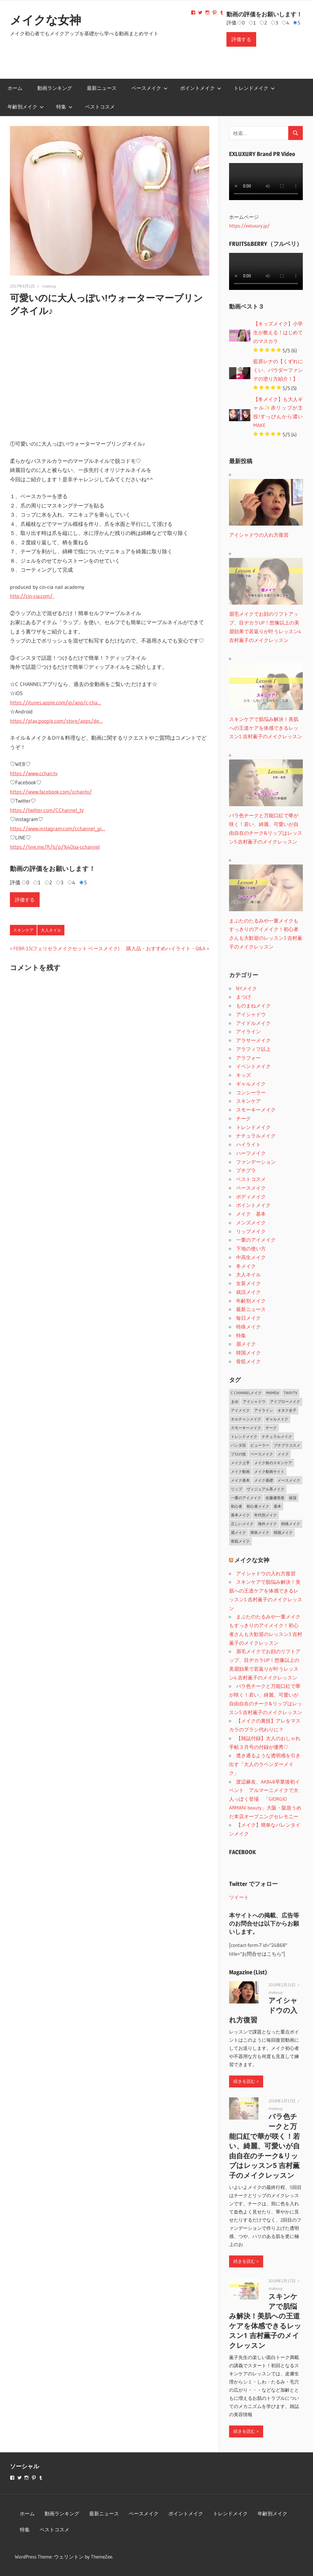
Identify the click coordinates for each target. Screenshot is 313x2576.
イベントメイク (253, 1066)
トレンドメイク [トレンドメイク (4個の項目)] (244, 1436)
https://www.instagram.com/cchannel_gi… (57, 828)
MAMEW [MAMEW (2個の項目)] (272, 1392)
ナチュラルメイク (256, 1136)
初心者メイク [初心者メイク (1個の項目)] (258, 1506)
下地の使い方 (251, 1248)
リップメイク (251, 1231)
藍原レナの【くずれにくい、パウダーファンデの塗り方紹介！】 (278, 370)
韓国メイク (248, 1353)
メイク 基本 (251, 1214)
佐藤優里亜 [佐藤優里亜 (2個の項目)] (274, 1497)
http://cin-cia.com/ (32, 596)
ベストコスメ (100, 107)
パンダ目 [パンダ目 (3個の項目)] (238, 1445)
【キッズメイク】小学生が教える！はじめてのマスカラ (278, 332)
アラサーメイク (253, 1040)
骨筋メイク (248, 1361)
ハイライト (248, 1144)
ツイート (239, 1897)
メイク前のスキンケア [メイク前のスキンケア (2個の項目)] (273, 1462)
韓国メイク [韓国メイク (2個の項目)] (283, 1532)
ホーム (15, 88)
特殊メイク (248, 1327)
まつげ (243, 997)
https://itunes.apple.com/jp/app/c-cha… (55, 702)
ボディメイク (251, 1197)
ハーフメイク (251, 1153)
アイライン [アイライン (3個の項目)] (263, 1410)
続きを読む (244, 2081)
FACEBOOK (242, 1852)
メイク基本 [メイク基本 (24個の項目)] (240, 1480)
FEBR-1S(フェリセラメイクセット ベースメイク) (66, 948)
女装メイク (248, 1283)
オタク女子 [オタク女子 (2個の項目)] (286, 1410)
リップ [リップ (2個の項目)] (236, 1489)
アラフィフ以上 (253, 1049)
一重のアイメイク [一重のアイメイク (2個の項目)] (246, 1497)
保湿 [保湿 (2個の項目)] (292, 1497)
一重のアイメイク (256, 1240)
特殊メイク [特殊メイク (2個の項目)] (290, 1523)
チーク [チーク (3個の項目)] (271, 1427)
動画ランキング (54, 88)
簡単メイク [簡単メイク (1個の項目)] (259, 1532)
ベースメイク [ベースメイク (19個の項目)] (261, 1454)
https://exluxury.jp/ (249, 226)
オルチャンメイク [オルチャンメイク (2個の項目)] (246, 1419)
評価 (231, 23)
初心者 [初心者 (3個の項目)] (236, 1506)
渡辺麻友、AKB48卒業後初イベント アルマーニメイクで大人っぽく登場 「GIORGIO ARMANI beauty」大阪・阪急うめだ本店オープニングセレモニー (265, 1799)
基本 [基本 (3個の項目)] (277, 1506)
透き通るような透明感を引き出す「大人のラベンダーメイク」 (264, 1764)
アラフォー (248, 1058)
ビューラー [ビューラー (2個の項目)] (259, 1445)
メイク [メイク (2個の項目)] (283, 1454)
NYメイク (246, 988)
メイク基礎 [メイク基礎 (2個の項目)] (263, 1480)
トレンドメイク (254, 88)
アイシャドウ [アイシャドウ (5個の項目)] (254, 1401)
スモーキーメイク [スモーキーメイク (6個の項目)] (246, 1427)
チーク (243, 1118)
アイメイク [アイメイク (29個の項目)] (240, 1410)
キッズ (243, 1075)
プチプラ (246, 1170)
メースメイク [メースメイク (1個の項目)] (288, 1480)
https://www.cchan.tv (33, 773)
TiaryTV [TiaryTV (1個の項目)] (290, 1392)
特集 (64, 107)
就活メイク (248, 1292)
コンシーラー (251, 1092)
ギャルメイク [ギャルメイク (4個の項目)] (276, 1419)
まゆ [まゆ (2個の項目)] (234, 1401)
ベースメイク (149, 88)
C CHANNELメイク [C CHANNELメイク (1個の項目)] (246, 1392)
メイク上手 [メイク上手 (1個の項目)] (240, 1462)
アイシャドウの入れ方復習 (266, 1573)
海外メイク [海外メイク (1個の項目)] (267, 1523)
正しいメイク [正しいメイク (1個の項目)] (242, 1523)
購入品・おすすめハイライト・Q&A (165, 948)
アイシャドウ (251, 1014)
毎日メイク (248, 1318)
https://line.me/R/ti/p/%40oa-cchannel (55, 847)
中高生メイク (251, 1257)
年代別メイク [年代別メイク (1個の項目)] (265, 1515)
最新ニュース (102, 88)
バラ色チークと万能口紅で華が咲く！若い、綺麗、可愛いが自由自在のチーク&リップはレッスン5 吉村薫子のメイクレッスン (264, 2146)
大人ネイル (51, 930)
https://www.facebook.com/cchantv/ (51, 792)
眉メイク (246, 1344)
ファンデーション (256, 1162)
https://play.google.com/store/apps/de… (56, 721)
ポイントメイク (200, 88)
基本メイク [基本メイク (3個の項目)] (240, 1515)
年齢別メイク (26, 107)
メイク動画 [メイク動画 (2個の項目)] (240, 1471)
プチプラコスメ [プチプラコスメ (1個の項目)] (287, 1445)
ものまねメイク (253, 1005)
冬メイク (246, 1266)
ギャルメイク (251, 1084)
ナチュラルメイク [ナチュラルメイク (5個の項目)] (277, 1436)
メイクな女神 (45, 20)
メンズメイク (251, 1222)
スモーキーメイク (256, 1110)
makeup (49, 286)
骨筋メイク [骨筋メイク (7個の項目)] (240, 1541)
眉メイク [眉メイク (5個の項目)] (238, 1532)
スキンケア (23, 930)
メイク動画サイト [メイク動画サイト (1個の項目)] (269, 1471)
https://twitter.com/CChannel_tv (47, 810)
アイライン (248, 1031)
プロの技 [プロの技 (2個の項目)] (238, 1454)
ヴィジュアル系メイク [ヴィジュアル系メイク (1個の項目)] (265, 1489)
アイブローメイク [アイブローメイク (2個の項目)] (285, 1401)
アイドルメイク (253, 1023)
